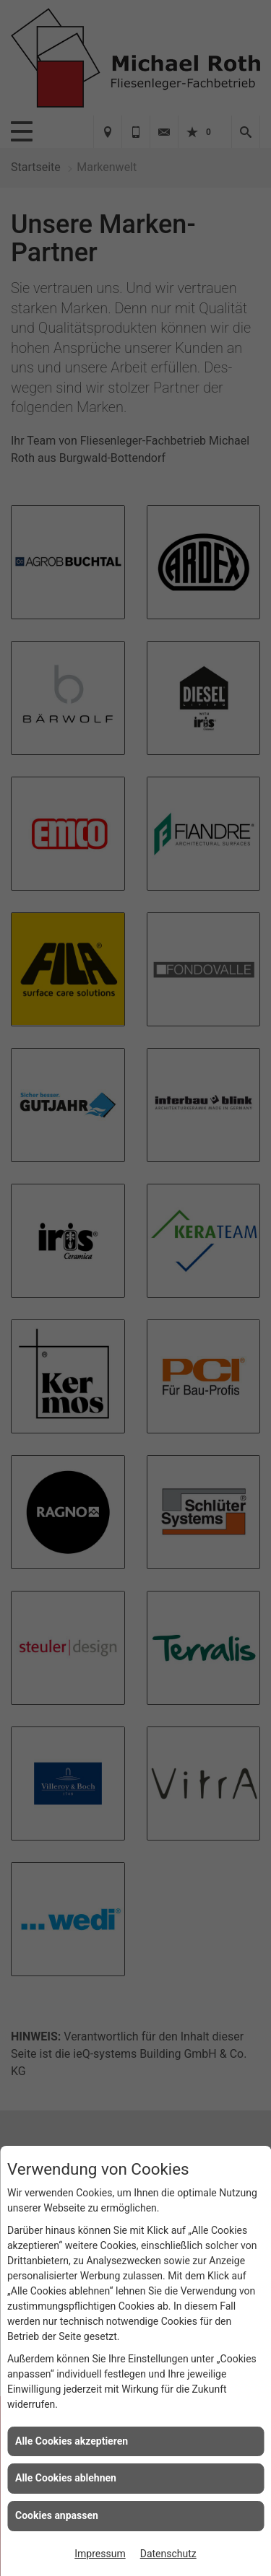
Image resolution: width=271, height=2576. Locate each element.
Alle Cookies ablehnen (65, 2478)
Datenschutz (168, 2553)
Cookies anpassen (56, 2515)
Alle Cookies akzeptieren (71, 2441)
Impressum (99, 2553)
